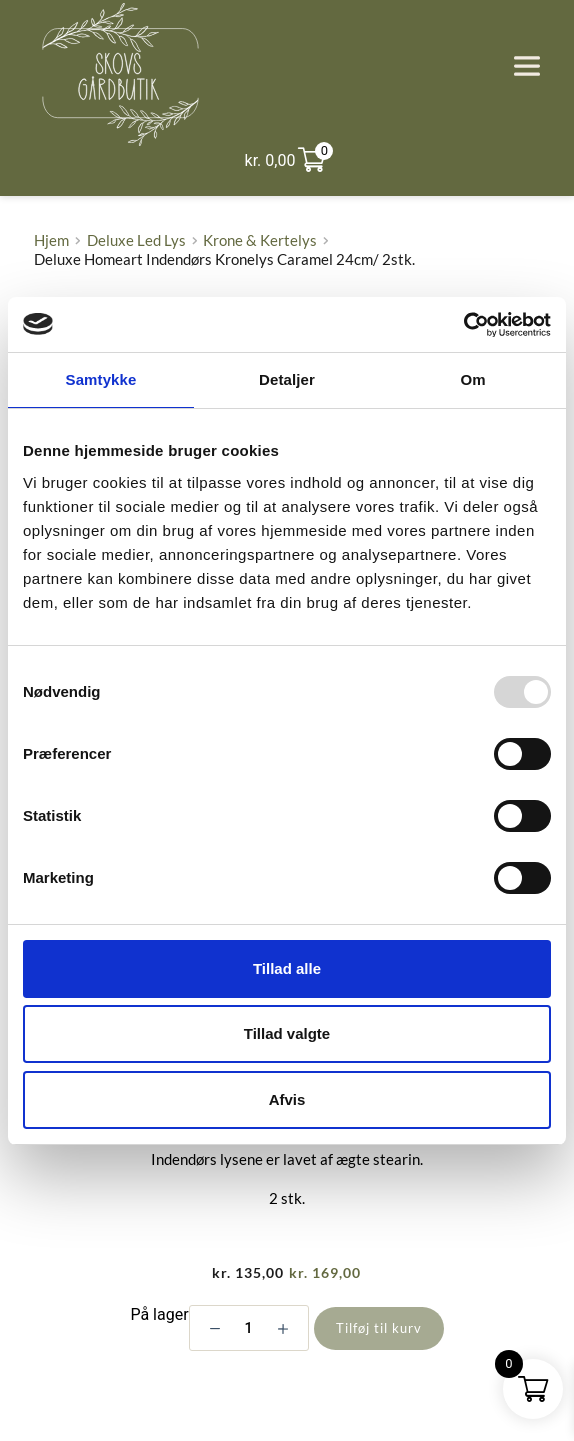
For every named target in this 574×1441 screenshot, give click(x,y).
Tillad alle (287, 968)
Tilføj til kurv (379, 1328)
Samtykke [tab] (101, 379)
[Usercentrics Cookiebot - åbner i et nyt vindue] (463, 325)
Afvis (287, 1099)
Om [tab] (472, 379)
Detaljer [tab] (287, 379)
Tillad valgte (287, 1033)
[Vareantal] (249, 1328)
